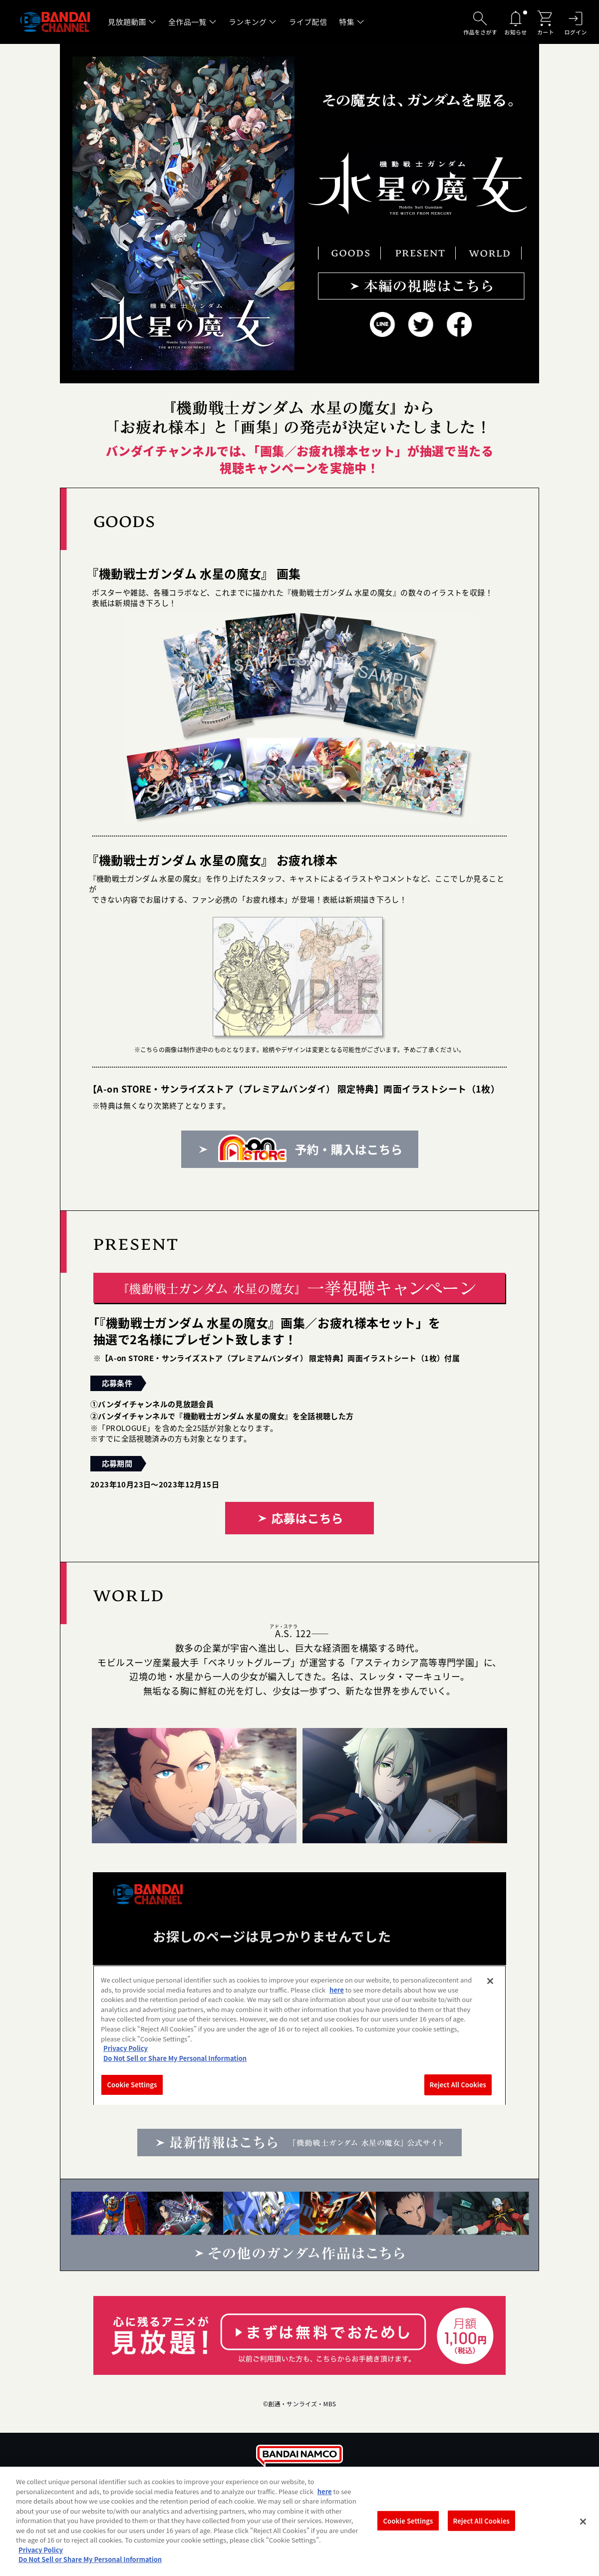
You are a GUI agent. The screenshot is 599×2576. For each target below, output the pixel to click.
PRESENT (418, 253)
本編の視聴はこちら (421, 286)
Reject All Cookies (481, 2520)
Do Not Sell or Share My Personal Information (90, 2559)
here (324, 2491)
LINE (382, 324)
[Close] (583, 2522)
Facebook (459, 324)
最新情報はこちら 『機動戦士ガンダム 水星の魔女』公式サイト (299, 2142)
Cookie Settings (408, 2520)
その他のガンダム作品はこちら (299, 2225)
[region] (299, 2521)
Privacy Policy (40, 2550)
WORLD (488, 253)
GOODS (349, 253)
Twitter (421, 324)
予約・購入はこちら (299, 1149)
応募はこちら (299, 1518)
